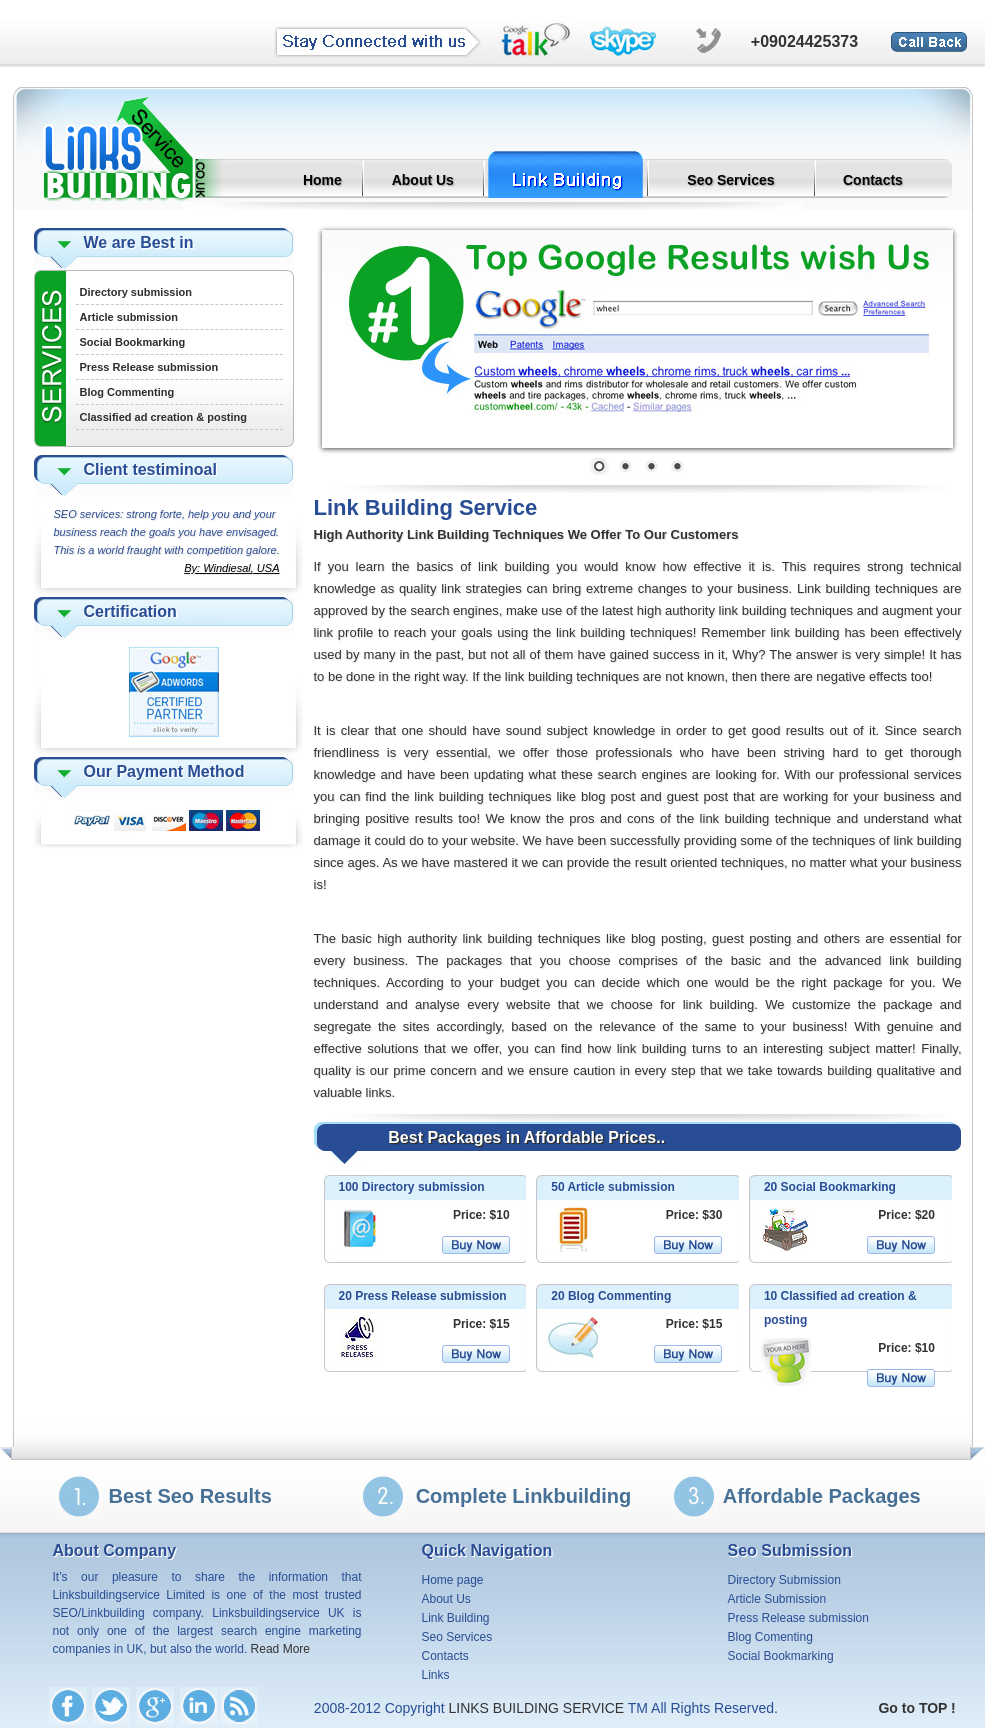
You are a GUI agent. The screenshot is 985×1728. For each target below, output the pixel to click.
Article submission (129, 317)
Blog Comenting (770, 1637)
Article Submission (777, 1599)
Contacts (873, 180)
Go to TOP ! (916, 1708)
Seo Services (730, 180)
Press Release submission (149, 367)
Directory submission (136, 292)
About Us (423, 180)
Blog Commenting (127, 392)
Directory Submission (784, 1580)
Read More (280, 1649)
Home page (453, 1580)
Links (436, 1675)
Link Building (456, 1618)
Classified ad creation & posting (163, 417)
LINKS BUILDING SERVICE (538, 1708)
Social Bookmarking (133, 342)
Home (322, 180)
